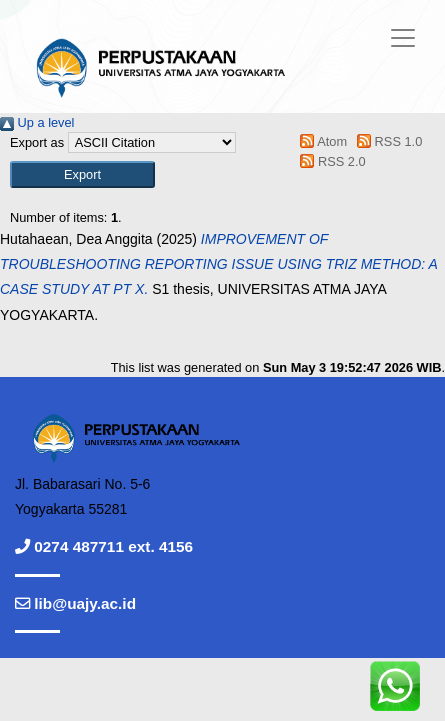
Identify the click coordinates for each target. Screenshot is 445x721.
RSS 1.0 (387, 141)
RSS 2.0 (330, 161)
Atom (320, 141)
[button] (82, 174)
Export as (37, 142)
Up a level (37, 122)
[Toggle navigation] (403, 38)
